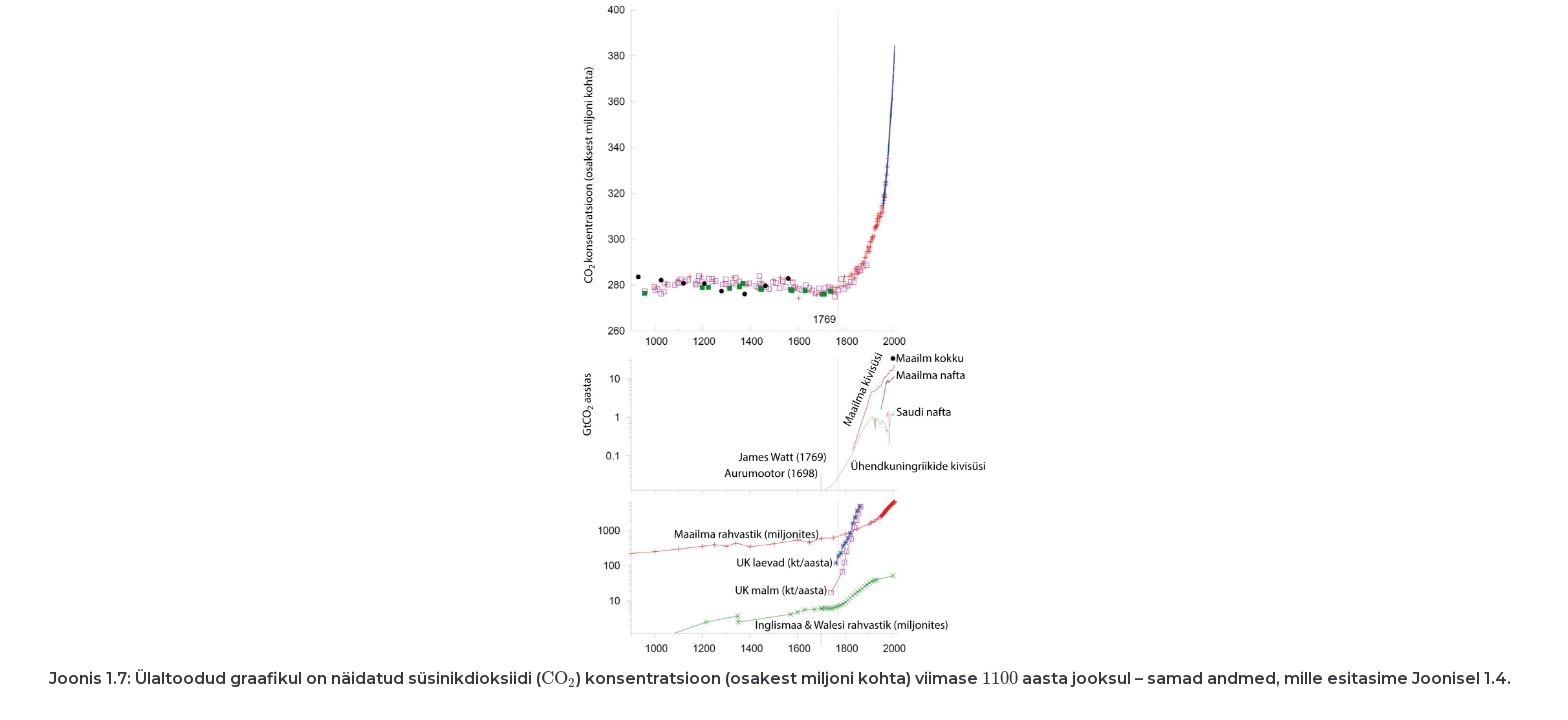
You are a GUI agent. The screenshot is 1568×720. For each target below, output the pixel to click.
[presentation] (558, 678)
